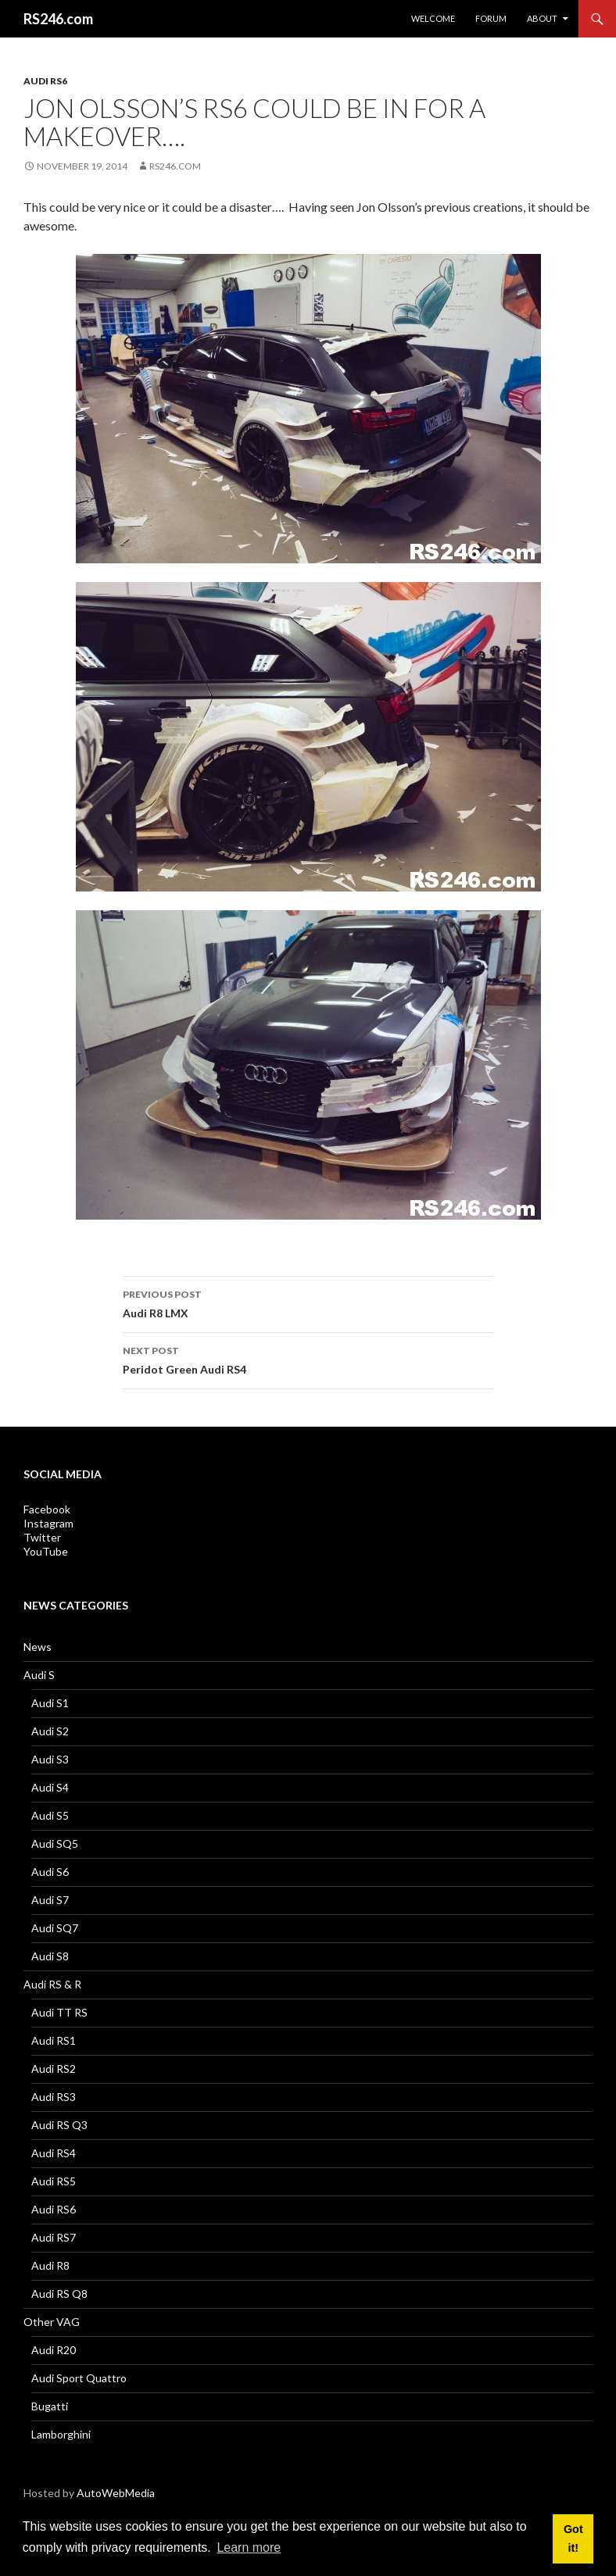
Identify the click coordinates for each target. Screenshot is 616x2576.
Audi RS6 (45, 81)
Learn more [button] (249, 2547)
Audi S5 (50, 1815)
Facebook (46, 1509)
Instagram (48, 1523)
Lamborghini (61, 2434)
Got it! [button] (573, 2538)
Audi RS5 (53, 2181)
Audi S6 (50, 1871)
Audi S (39, 1674)
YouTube (45, 1551)
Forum (491, 18)
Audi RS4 (53, 2153)
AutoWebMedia (116, 2492)
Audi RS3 (53, 2096)
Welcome (433, 18)
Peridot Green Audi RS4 (308, 1359)
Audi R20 (53, 2349)
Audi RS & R (52, 1984)
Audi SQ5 (54, 1843)
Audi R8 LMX (308, 1302)
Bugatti (49, 2406)
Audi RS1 (53, 2040)
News (37, 1646)
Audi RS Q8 (59, 2293)
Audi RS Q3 (59, 2124)
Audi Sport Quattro (79, 2378)
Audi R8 (50, 2265)
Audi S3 (50, 1759)
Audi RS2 (53, 2068)
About (542, 18)
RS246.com (58, 18)
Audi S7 (50, 1899)
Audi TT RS (59, 2012)
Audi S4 (50, 1787)
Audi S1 (50, 1703)
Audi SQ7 (54, 1928)
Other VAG (51, 2321)
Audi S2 (50, 1731)
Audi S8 (50, 1956)
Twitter (42, 1537)
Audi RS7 (53, 2237)
